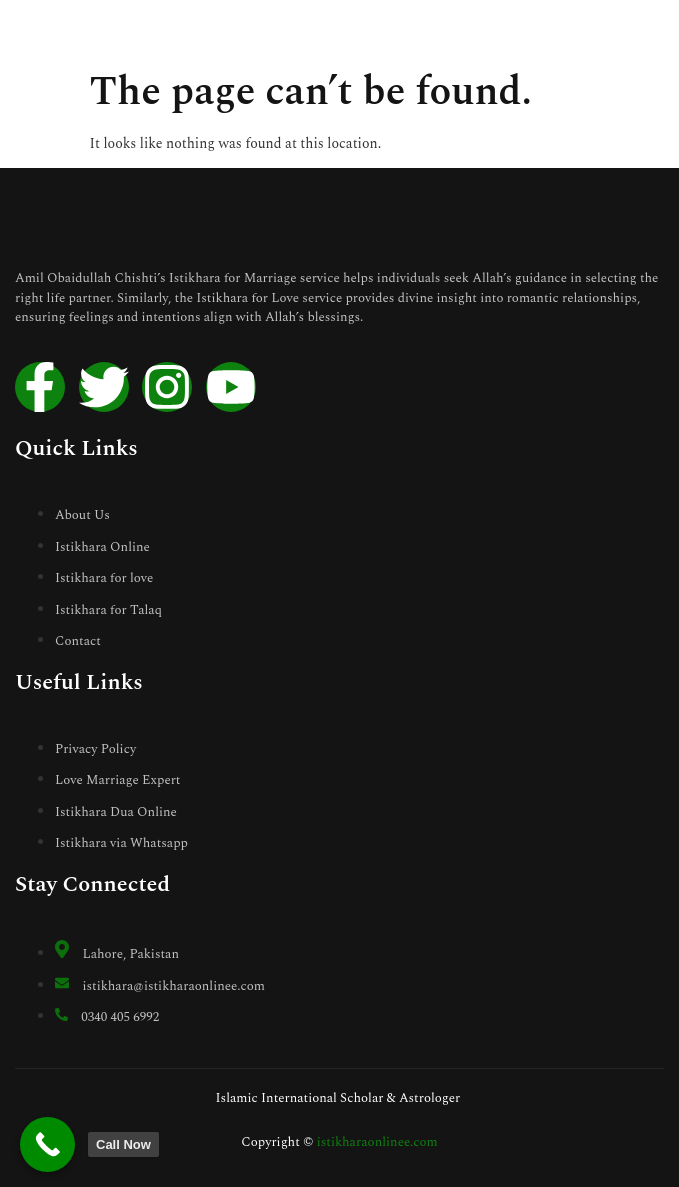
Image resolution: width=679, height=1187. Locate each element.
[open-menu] (654, 31)
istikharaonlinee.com (377, 1142)
